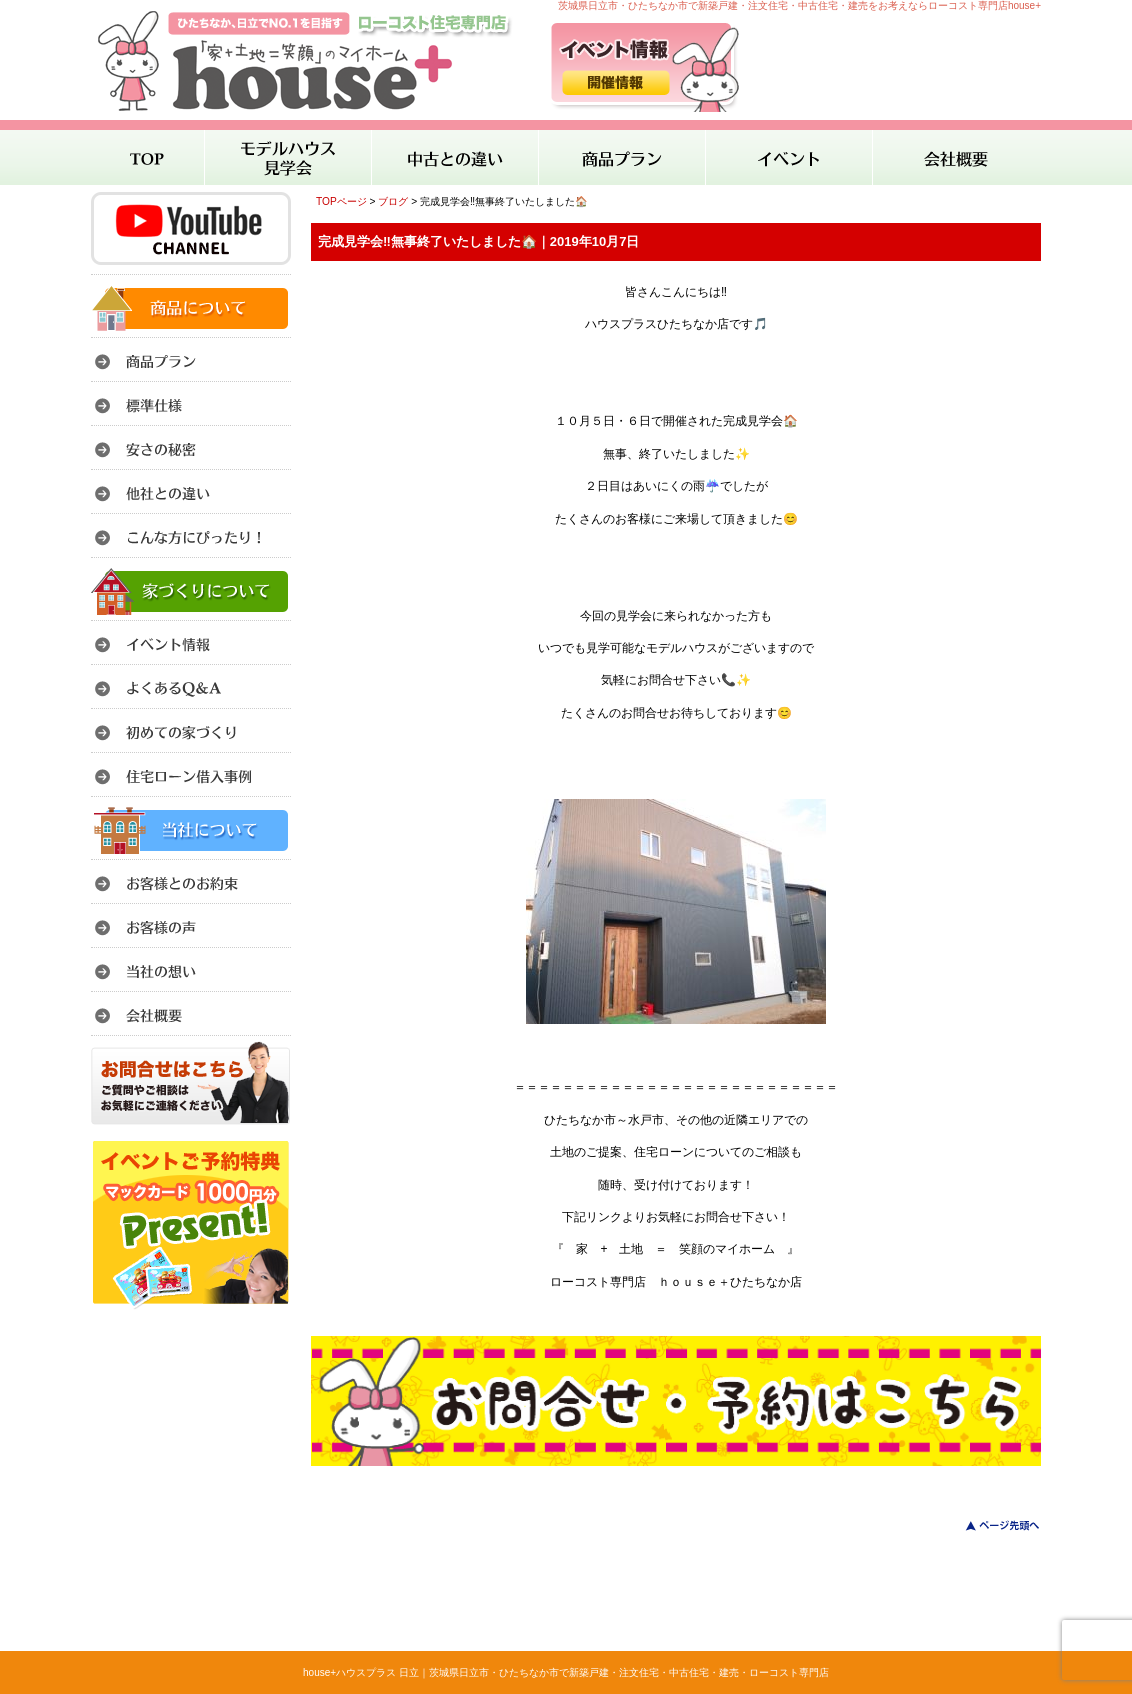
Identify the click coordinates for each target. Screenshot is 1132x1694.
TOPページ (341, 201)
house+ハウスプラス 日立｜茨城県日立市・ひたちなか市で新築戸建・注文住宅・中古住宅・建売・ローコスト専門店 (566, 1672)
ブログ (393, 201)
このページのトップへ (990, 1525)
